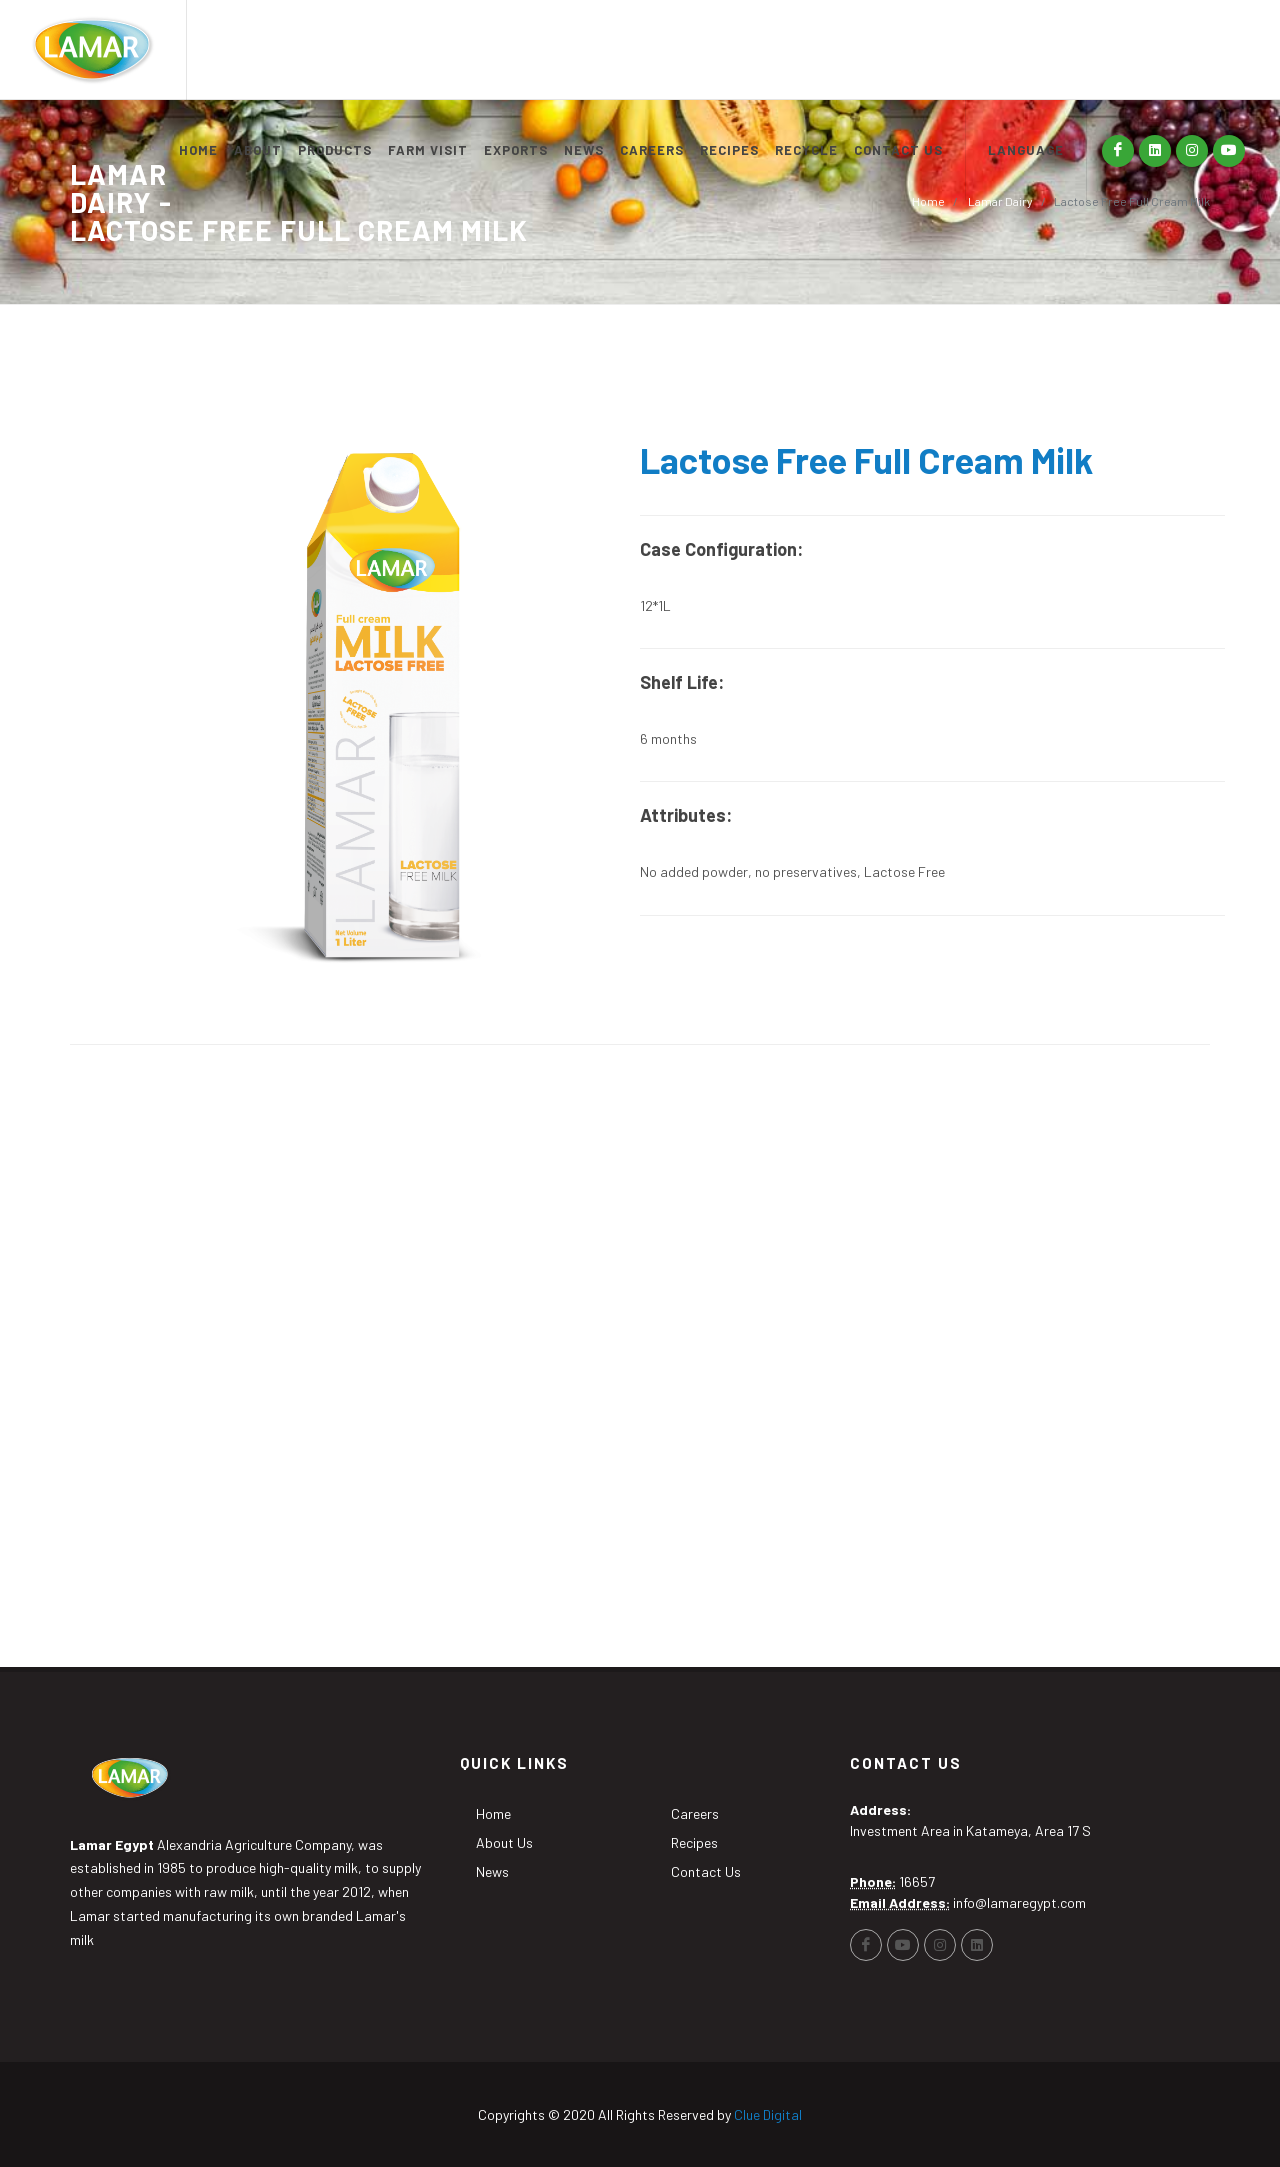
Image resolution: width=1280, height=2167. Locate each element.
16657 (917, 1881)
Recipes (694, 1842)
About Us (504, 1842)
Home (928, 201)
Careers (695, 1813)
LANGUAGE (1026, 150)
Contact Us (706, 1871)
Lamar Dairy (999, 201)
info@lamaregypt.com (1019, 1902)
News (492, 1871)
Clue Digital (768, 2114)
